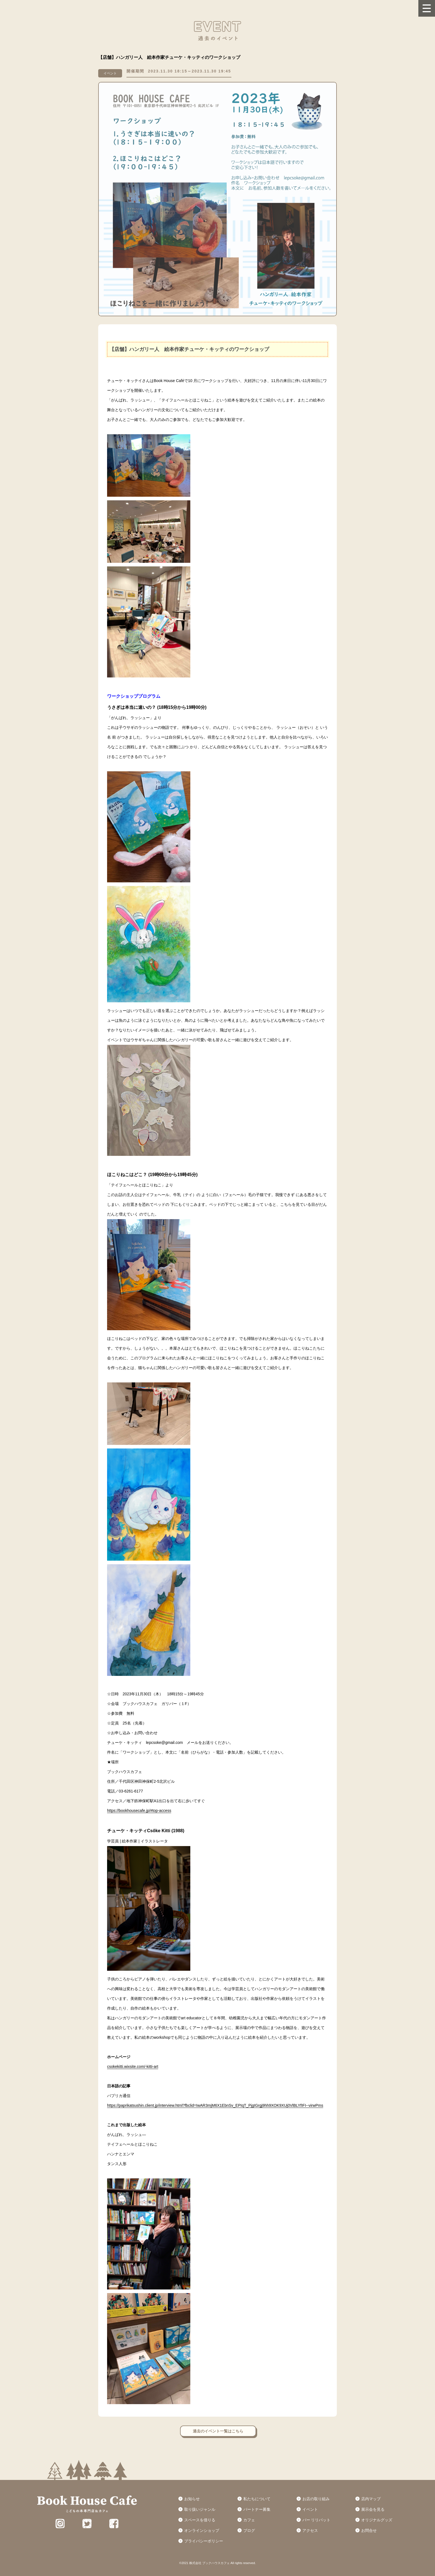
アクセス (310, 2530)
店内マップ (371, 2499)
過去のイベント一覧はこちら (218, 2431)
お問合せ (369, 2530)
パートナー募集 (256, 2509)
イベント (310, 2509)
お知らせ (192, 2499)
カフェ (249, 2520)
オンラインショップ (201, 2530)
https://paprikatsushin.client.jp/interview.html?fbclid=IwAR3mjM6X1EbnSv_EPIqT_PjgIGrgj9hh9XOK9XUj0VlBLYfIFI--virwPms (215, 2105)
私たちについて (256, 2499)
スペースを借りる (199, 2520)
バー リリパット (316, 2520)
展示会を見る (373, 2509)
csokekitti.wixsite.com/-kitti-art (132, 2066)
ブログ (249, 2530)
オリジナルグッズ (376, 2520)
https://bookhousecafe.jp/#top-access (139, 1810)
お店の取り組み (316, 2499)
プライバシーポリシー (203, 2541)
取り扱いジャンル (199, 2509)
